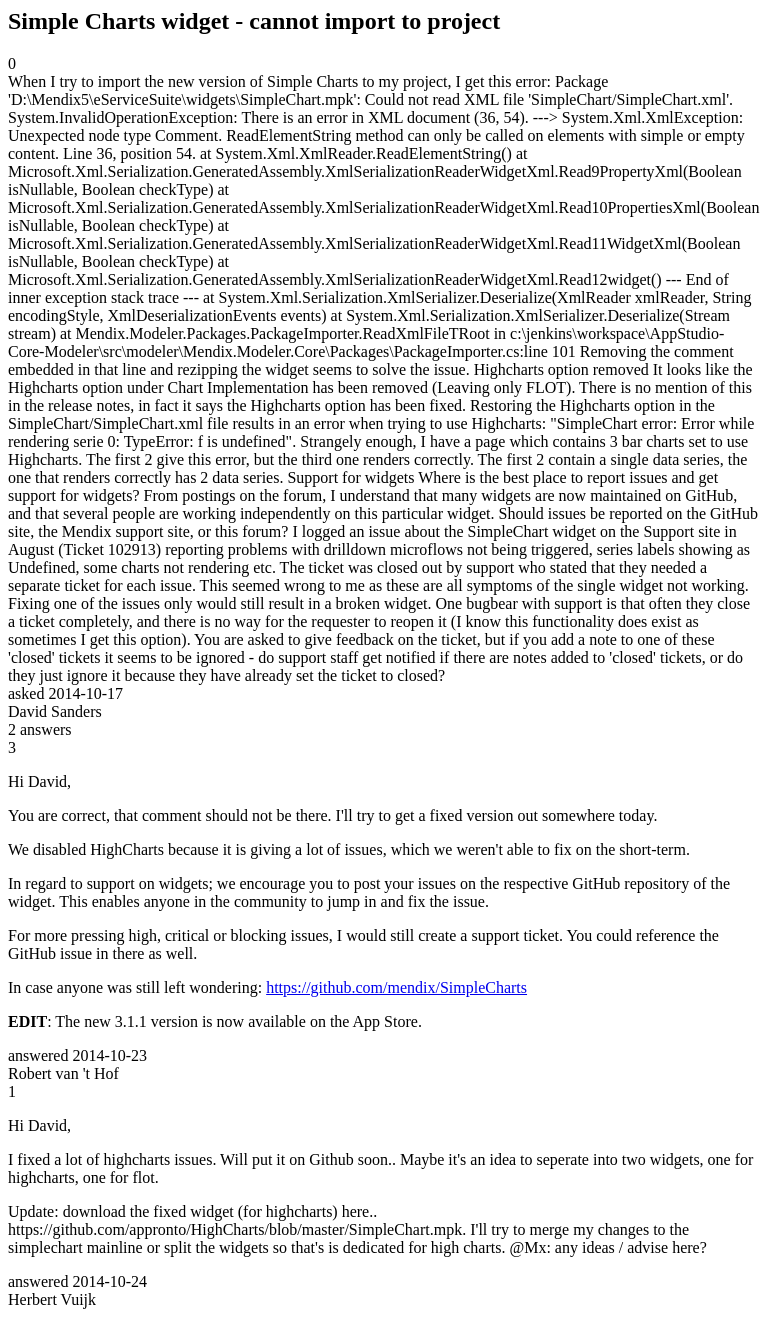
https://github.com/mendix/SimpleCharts (396, 987)
